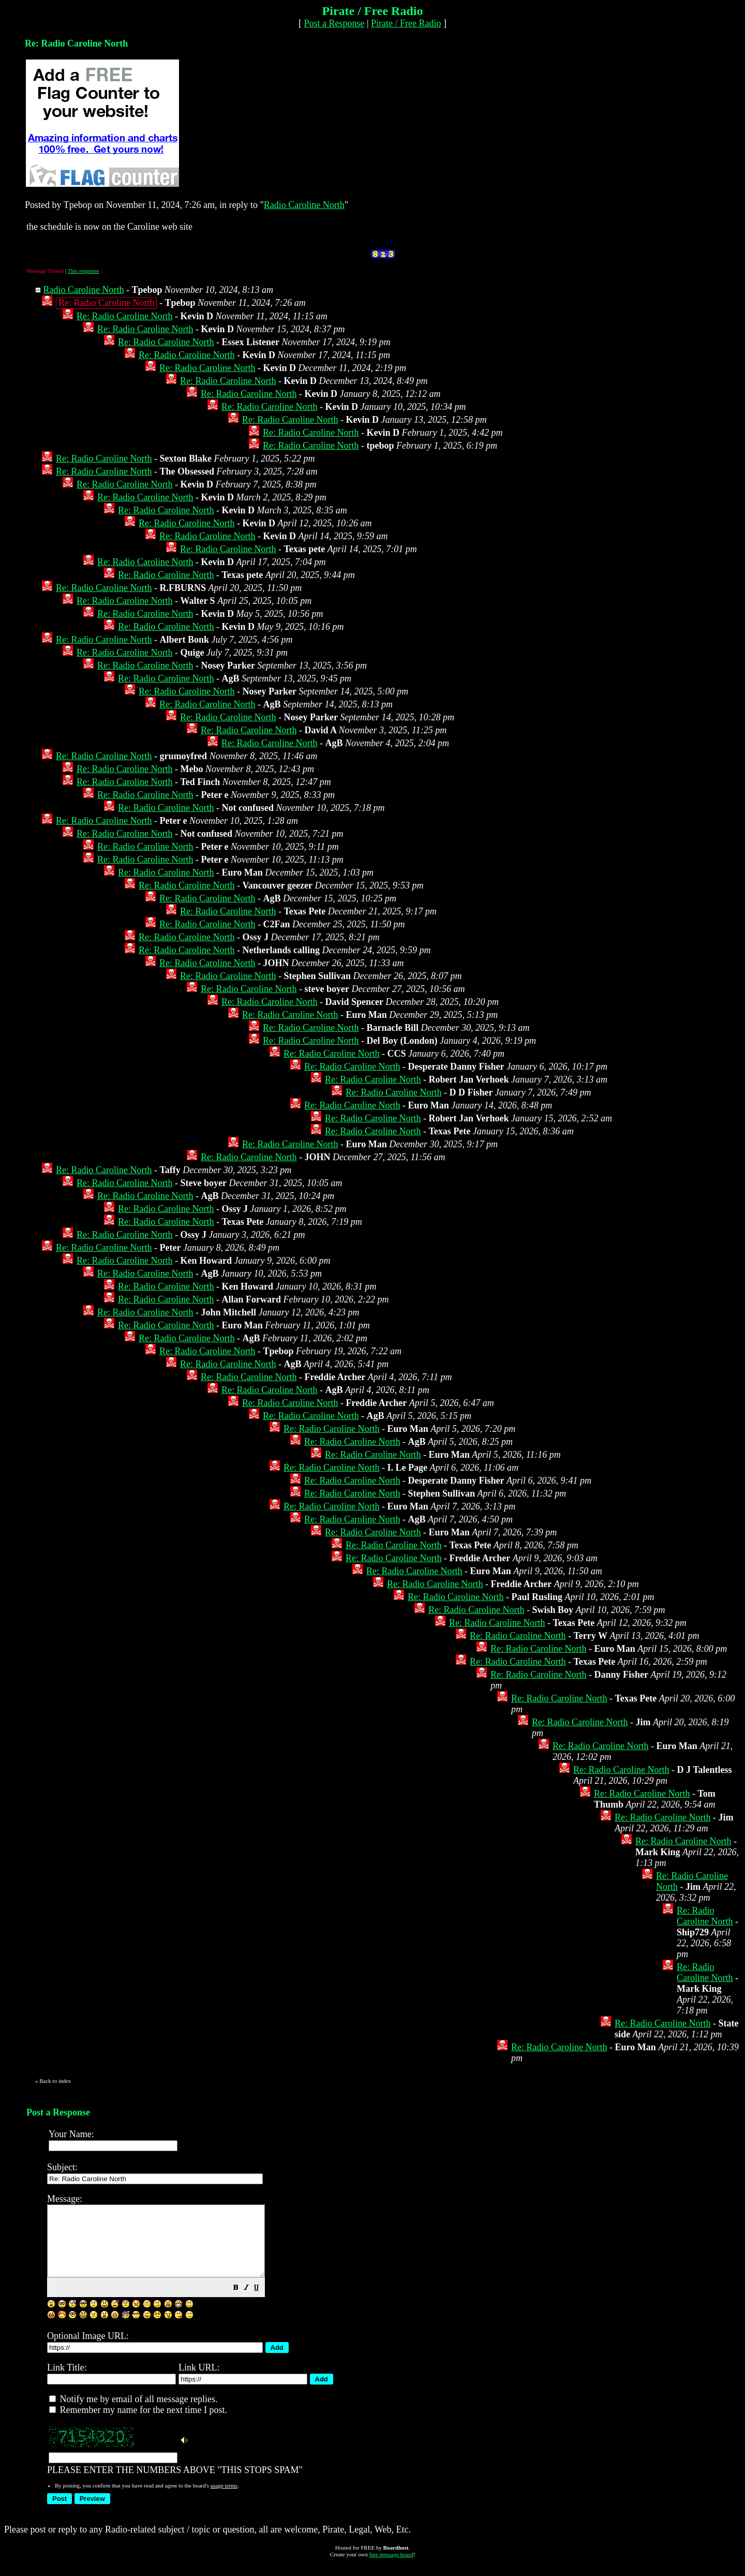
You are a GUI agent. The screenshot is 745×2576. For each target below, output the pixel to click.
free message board (391, 2568)
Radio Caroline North (304, 205)
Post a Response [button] (334, 23)
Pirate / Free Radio (406, 23)
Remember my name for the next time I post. (138, 2424)
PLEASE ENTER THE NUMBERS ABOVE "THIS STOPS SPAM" (389, 2340)
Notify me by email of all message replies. (133, 2413)
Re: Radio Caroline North (124, 316)
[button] (262, 2302)
